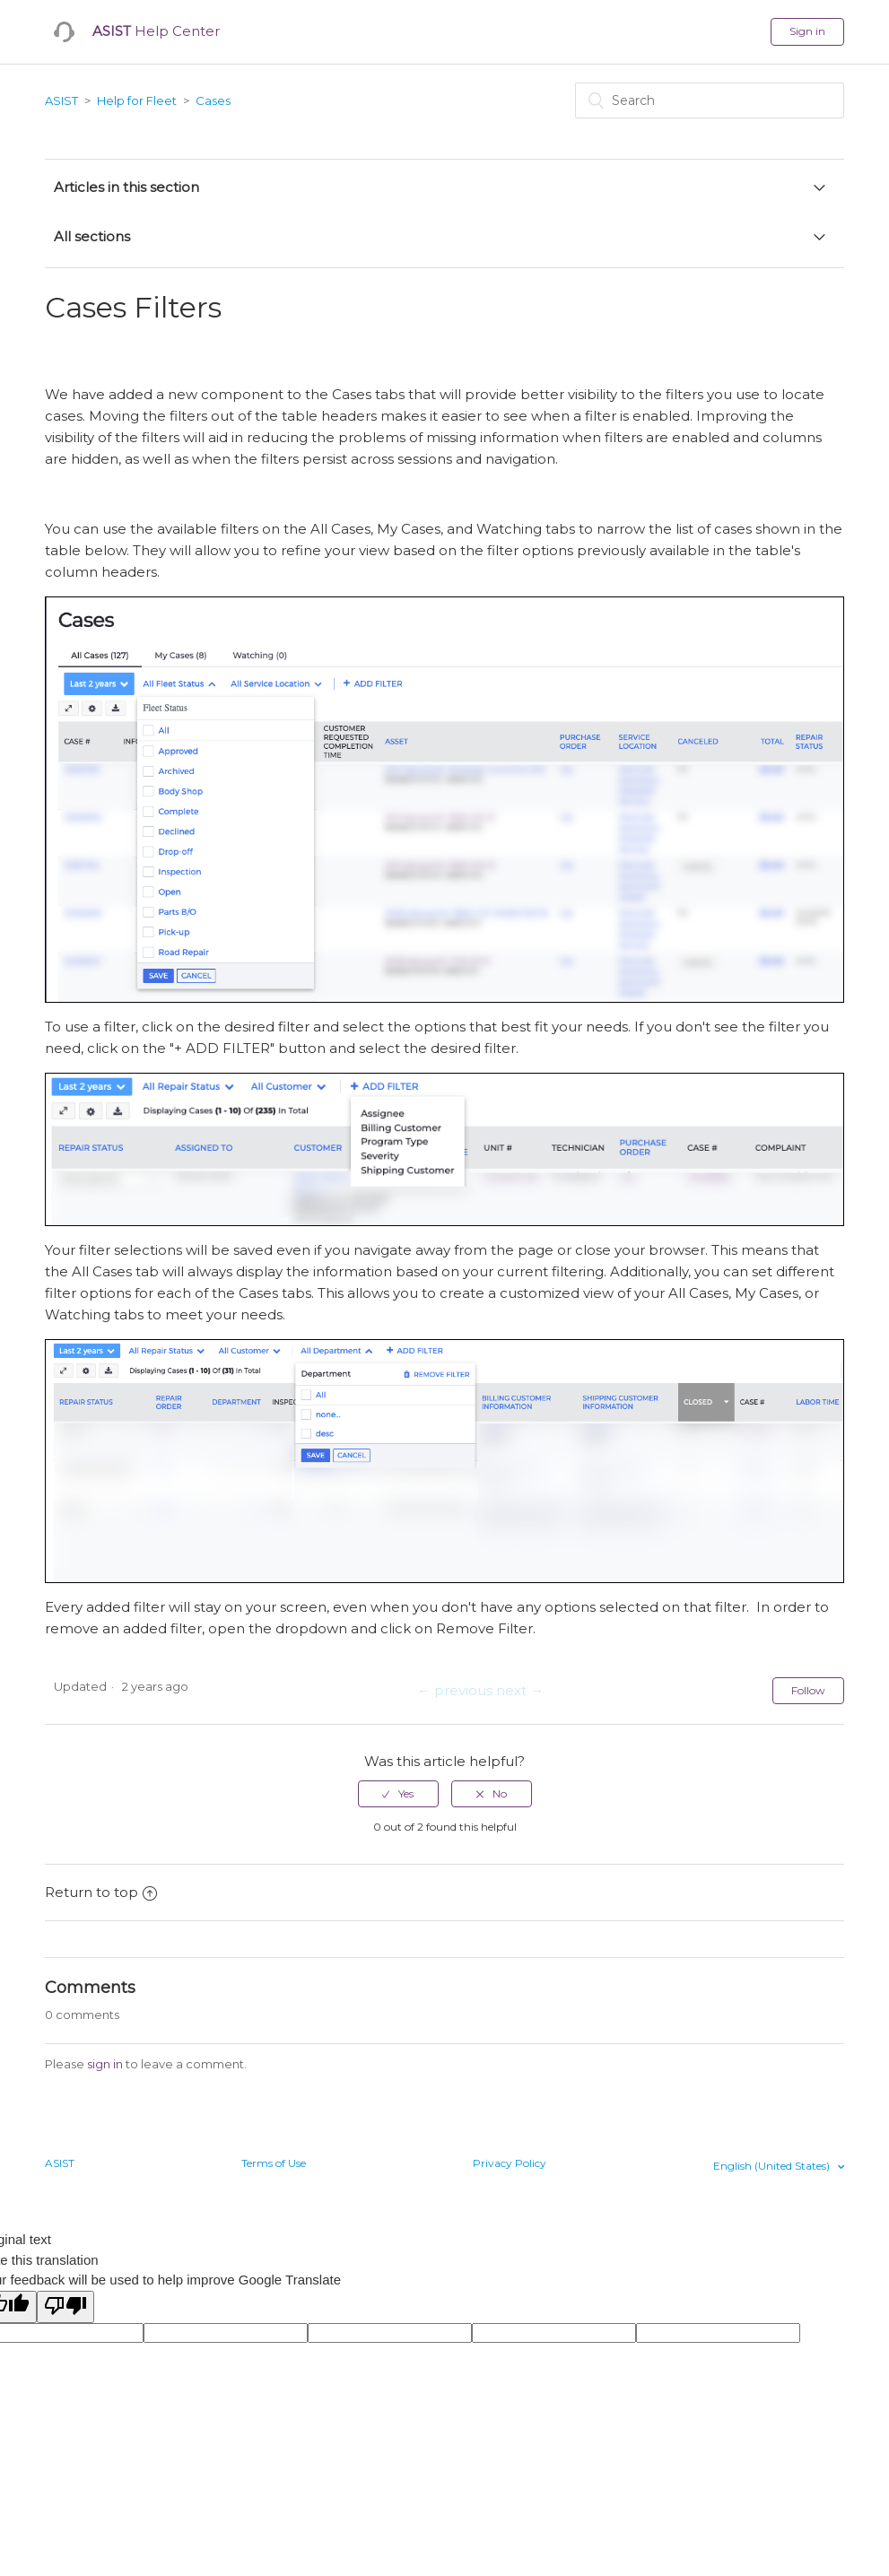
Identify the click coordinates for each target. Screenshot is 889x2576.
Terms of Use (273, 2163)
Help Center (156, 30)
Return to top (101, 1892)
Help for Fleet (137, 100)
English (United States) (772, 2165)
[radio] (398, 1793)
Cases (213, 100)
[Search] (709, 100)
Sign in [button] (807, 31)
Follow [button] (808, 1690)
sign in (105, 2064)
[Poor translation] (65, 2307)
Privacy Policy (509, 2163)
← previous (454, 1690)
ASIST (61, 100)
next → (520, 1690)
